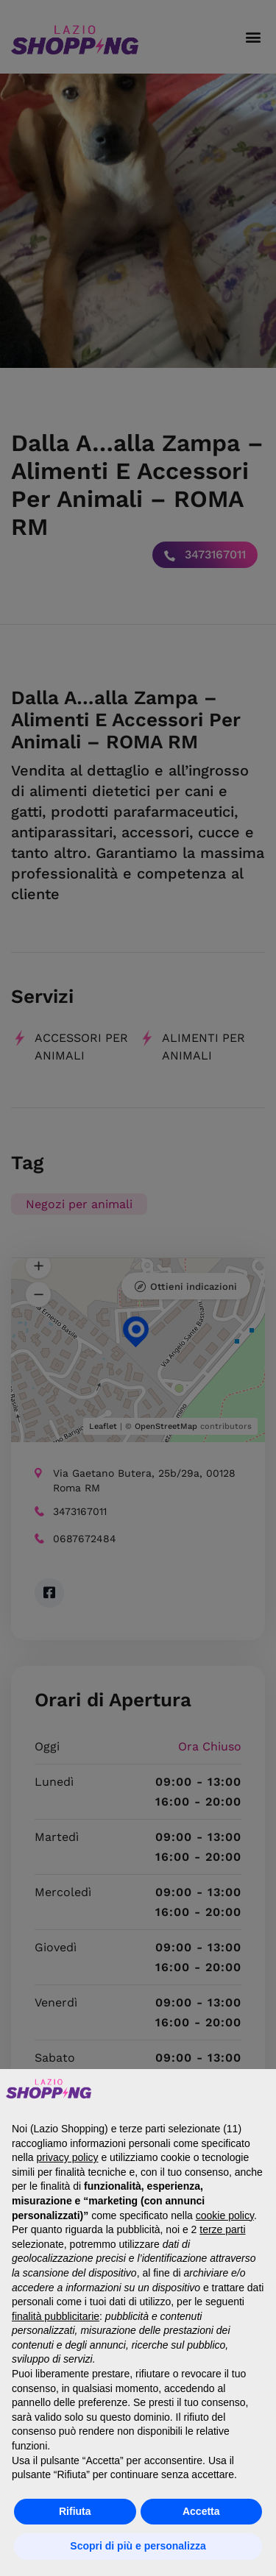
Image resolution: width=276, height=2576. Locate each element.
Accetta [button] (201, 2511)
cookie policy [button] (225, 2215)
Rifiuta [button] (75, 2511)
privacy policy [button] (67, 2157)
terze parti (222, 2229)
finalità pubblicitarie (55, 2316)
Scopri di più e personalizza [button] (137, 2546)
